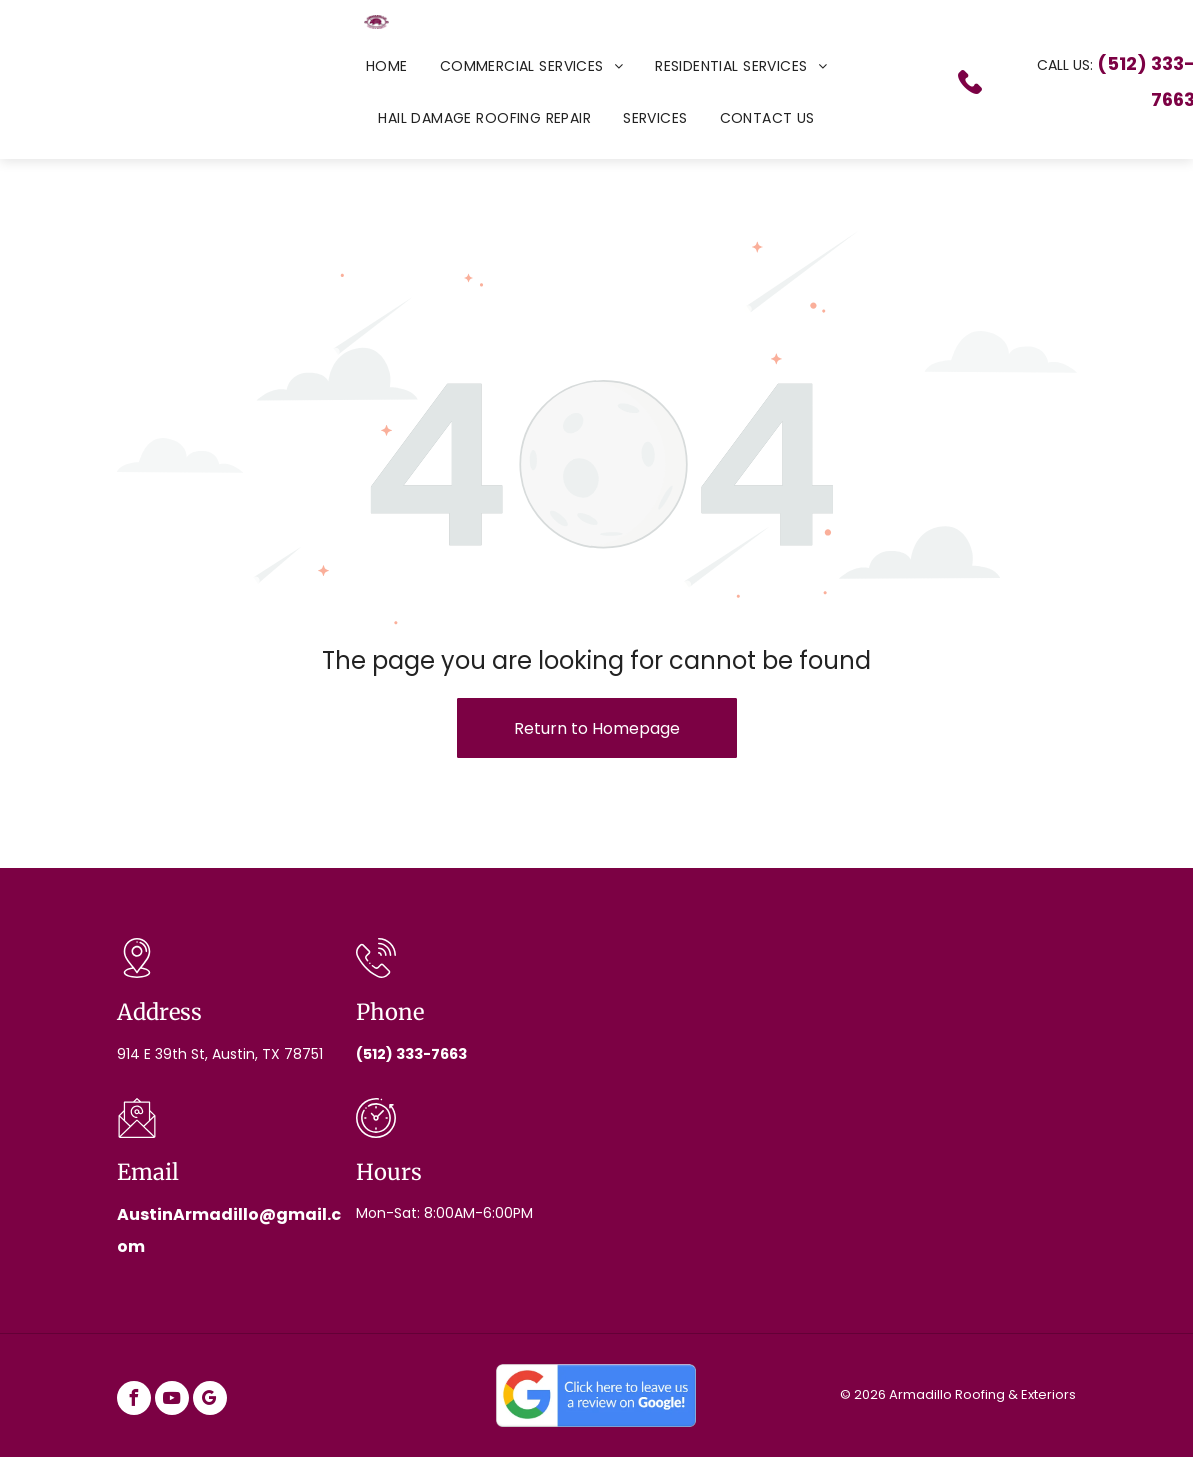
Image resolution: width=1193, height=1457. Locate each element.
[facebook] (134, 1400)
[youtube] (172, 1400)
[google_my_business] (210, 1400)
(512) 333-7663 (411, 1054)
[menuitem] (387, 66)
